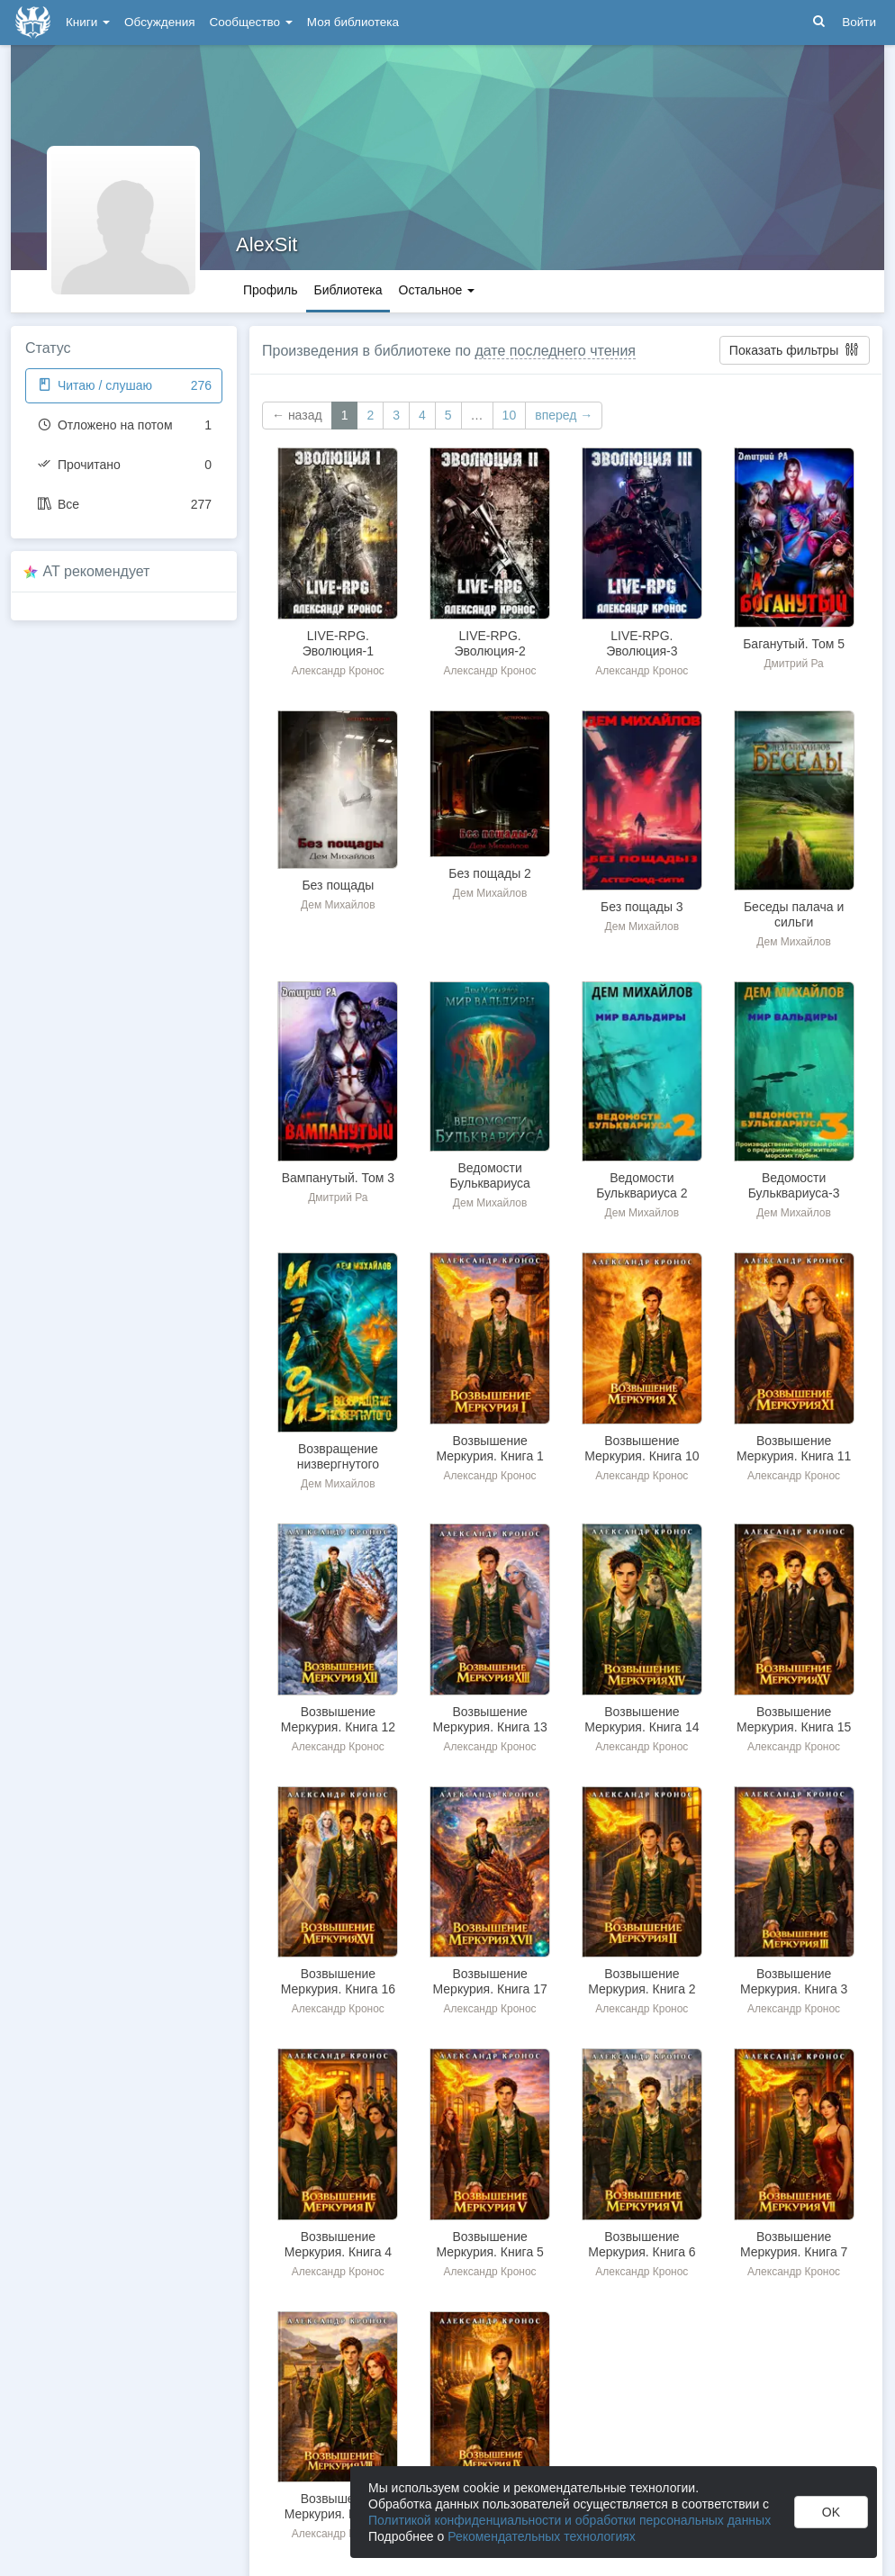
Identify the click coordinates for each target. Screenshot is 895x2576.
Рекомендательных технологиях (542, 2536)
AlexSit (266, 244)
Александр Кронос (338, 670)
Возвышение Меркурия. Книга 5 (489, 2244)
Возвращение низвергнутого (338, 1456)
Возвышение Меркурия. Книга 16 (338, 1981)
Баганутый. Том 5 (794, 644)
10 (509, 415)
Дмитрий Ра (793, 663)
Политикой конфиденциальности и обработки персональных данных (569, 2520)
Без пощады (338, 885)
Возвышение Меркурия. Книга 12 (338, 1719)
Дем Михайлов (338, 905)
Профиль (270, 290)
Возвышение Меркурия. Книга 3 (793, 1981)
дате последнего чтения (555, 350)
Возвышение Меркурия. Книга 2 (641, 1981)
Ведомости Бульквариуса (489, 1175)
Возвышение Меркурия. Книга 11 (794, 1448)
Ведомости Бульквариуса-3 (794, 1185)
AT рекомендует (96, 571)
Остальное (437, 290)
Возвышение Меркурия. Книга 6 (641, 2244)
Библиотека (347, 290)
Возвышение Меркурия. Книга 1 (489, 1448)
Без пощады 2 (489, 873)
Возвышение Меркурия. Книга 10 (641, 1448)
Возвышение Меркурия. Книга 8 (338, 2506)
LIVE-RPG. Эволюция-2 (489, 643)
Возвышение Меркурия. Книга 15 (794, 1719)
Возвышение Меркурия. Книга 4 (338, 2244)
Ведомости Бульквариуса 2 (641, 1185)
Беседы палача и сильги (794, 914)
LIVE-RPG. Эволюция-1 (338, 643)
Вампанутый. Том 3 (338, 1177)
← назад (297, 415)
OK (831, 2512)
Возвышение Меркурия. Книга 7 (793, 2244)
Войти (859, 22)
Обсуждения (159, 22)
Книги (88, 22)
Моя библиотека (353, 22)
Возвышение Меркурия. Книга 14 (641, 1719)
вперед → (563, 415)
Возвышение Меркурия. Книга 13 (490, 1719)
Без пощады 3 (642, 906)
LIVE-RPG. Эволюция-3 (641, 643)
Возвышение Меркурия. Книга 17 (490, 1981)
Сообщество (251, 22)
